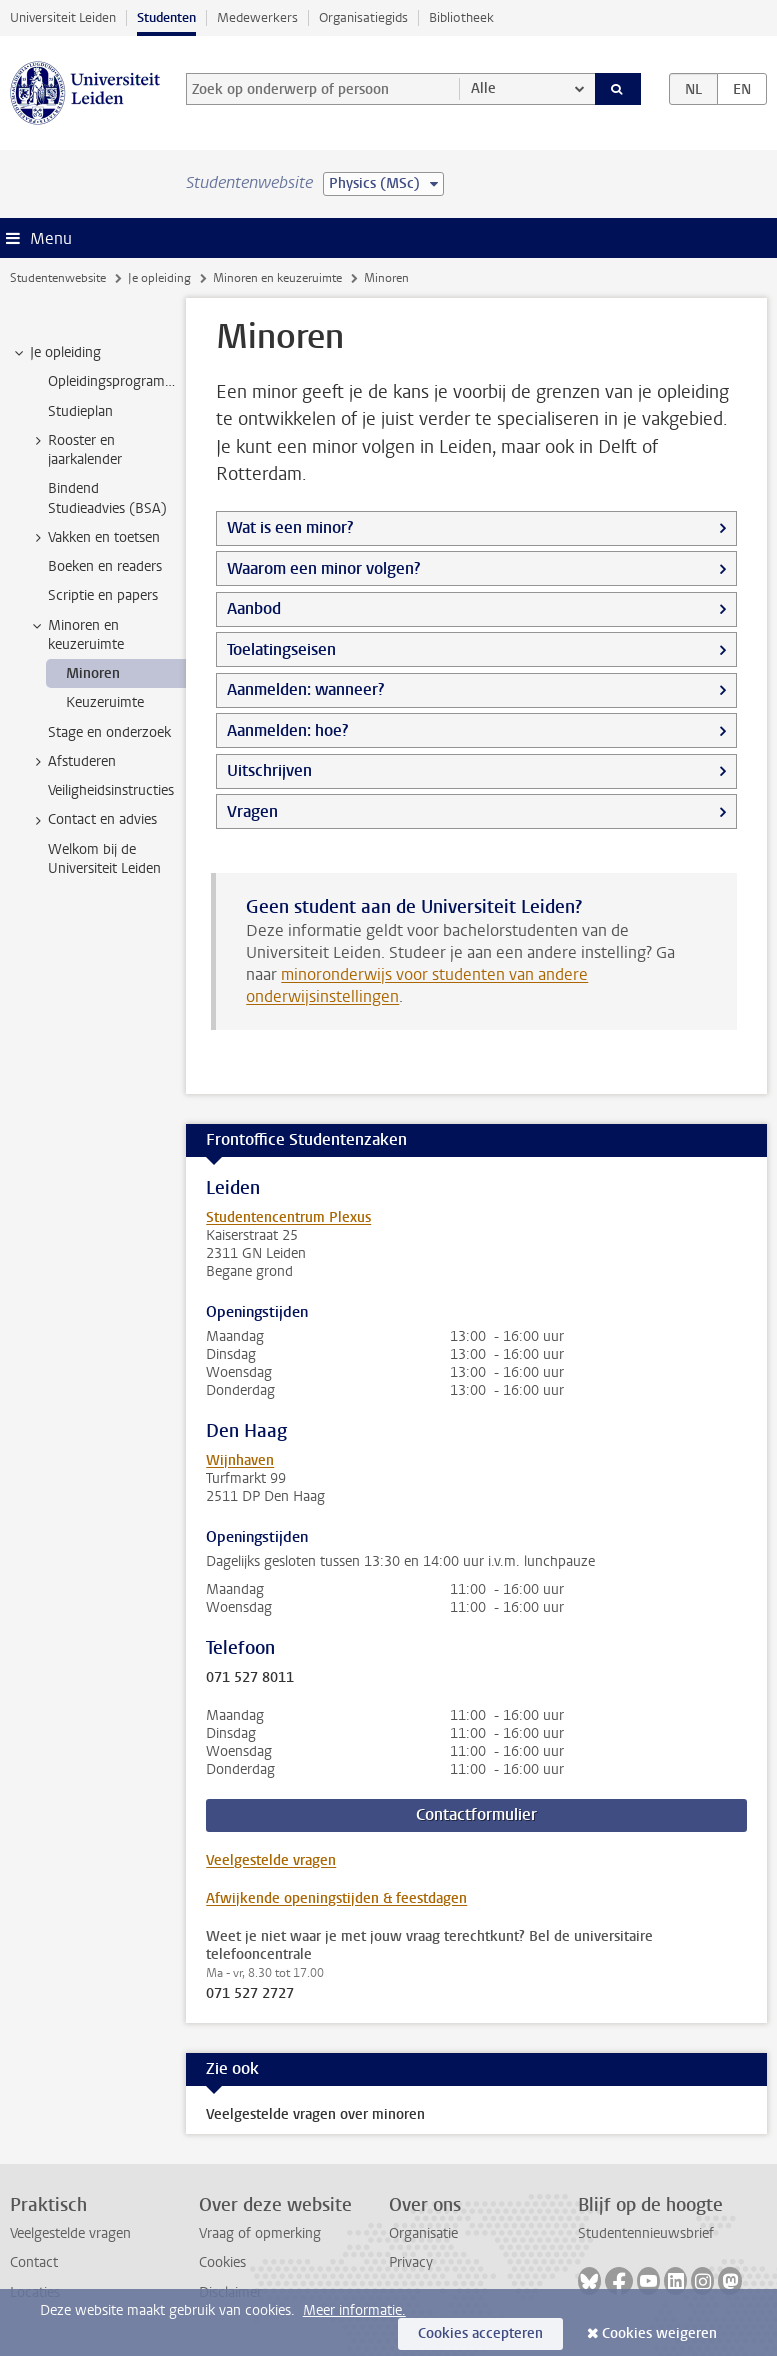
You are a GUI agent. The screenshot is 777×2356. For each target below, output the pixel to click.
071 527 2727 (250, 1994)
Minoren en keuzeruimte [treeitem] (76, 635)
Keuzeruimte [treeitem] (105, 702)
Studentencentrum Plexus (288, 1217)
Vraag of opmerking (260, 2233)
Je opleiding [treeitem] (56, 353)
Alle (483, 88)
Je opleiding (159, 278)
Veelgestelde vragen (271, 1860)
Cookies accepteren (480, 2333)
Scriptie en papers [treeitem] (103, 595)
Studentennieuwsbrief (646, 2233)
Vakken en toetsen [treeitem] (94, 538)
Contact (34, 2262)
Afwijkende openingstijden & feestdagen (336, 1898)
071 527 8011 (250, 1678)
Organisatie (423, 2233)
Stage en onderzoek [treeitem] (109, 732)
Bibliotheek (461, 17)
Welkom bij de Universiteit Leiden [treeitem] (104, 859)
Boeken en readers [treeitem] (105, 566)
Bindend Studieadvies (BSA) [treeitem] (107, 498)
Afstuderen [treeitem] (72, 762)
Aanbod (254, 608)
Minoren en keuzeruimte (277, 278)
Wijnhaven (240, 1460)
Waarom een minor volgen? (323, 568)
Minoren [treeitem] (93, 673)
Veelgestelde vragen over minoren (315, 2114)
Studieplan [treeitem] (80, 411)
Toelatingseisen (281, 649)
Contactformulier (476, 1814)
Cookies (222, 2262)
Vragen (252, 811)
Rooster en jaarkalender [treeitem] (75, 450)
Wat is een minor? (290, 527)
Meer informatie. (354, 2310)
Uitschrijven (269, 770)
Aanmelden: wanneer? (305, 689)
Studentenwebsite (58, 278)
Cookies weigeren (659, 2333)
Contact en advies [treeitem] (93, 820)
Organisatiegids (363, 17)
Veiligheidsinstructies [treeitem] (111, 790)
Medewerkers (257, 17)
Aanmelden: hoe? (287, 730)
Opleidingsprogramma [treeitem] (116, 381)
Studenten (166, 17)
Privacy (411, 2262)
